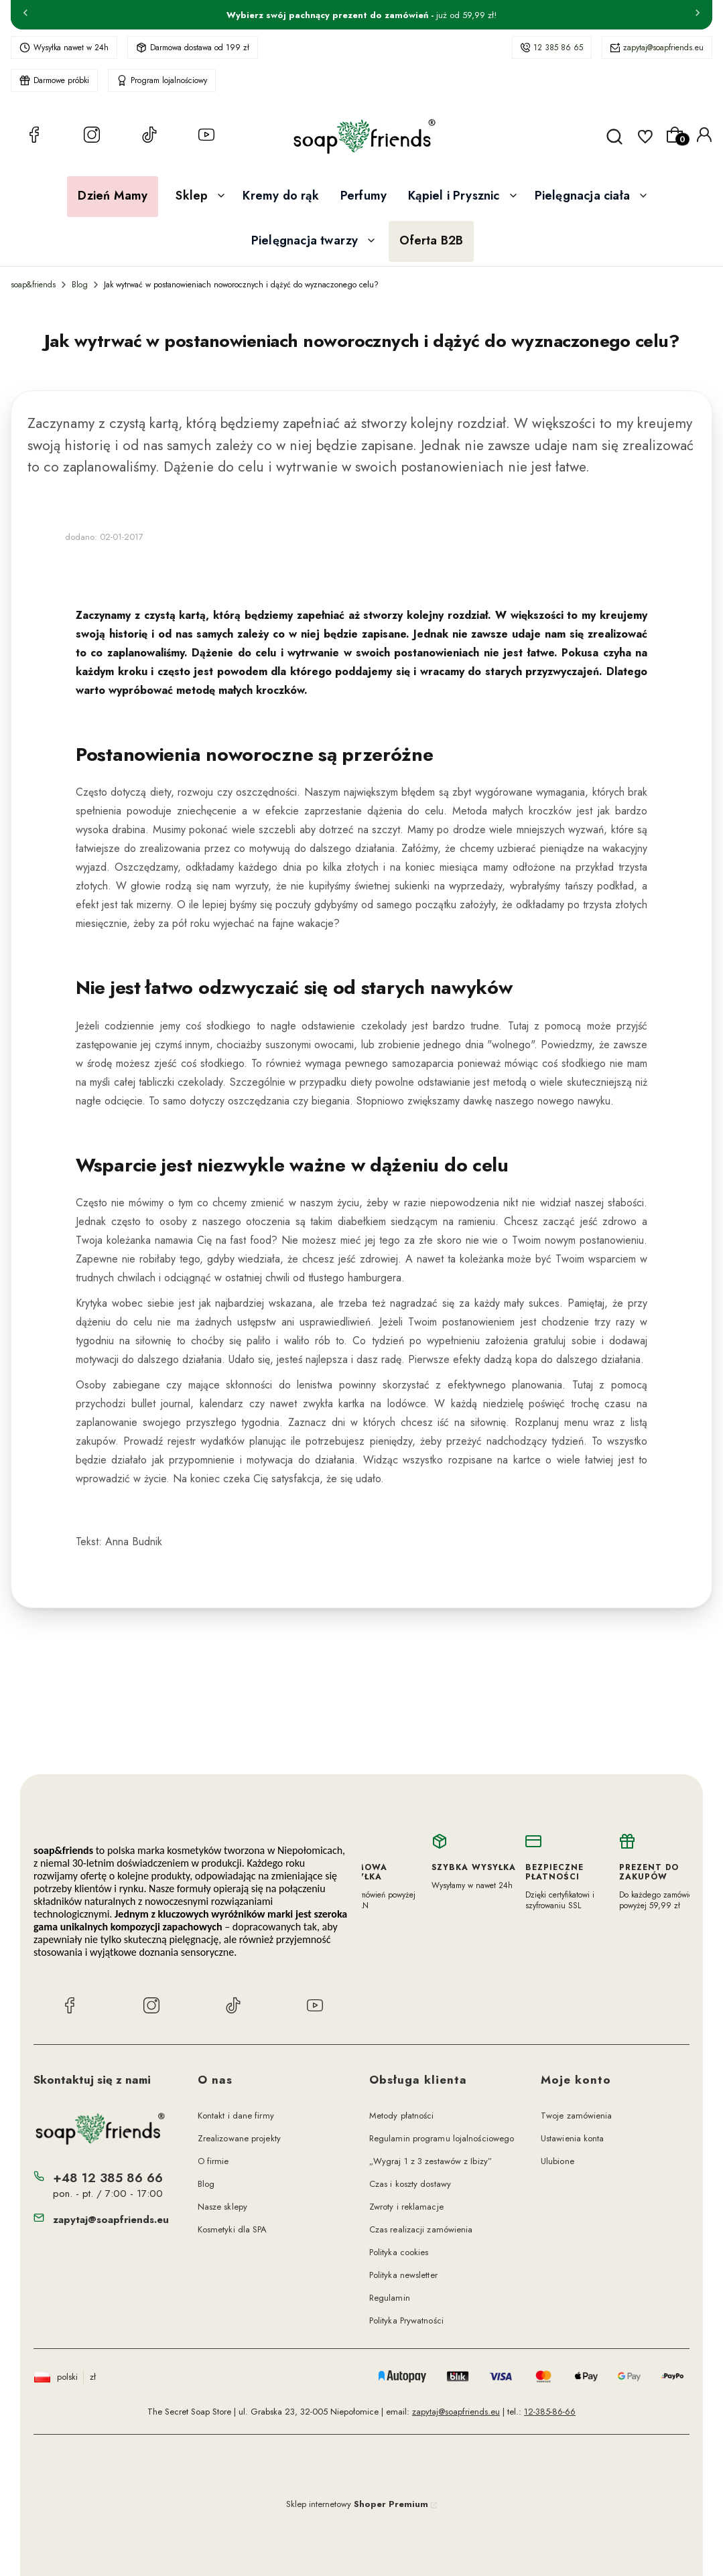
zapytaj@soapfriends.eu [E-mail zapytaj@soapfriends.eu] (111, 2219)
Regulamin (389, 2297)
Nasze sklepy (222, 2206)
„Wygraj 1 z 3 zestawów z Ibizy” (430, 2161)
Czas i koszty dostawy (410, 2183)
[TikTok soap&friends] (149, 137)
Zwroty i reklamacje (406, 2206)
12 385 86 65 (558, 48)
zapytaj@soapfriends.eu (663, 48)
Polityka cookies (399, 2252)
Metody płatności (401, 2115)
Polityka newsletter (403, 2275)
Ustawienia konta (572, 2138)
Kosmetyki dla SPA (232, 2229)
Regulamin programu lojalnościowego (441, 2138)
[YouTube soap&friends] (206, 137)
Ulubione (557, 2161)
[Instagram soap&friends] (92, 137)
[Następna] (697, 15)
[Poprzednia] (25, 15)
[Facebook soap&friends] (34, 137)
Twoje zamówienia (576, 2115)
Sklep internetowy (357, 2504)
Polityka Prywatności (406, 2320)
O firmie (213, 2161)
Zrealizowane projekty (239, 2138)
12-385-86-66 (550, 2411)
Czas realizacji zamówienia (421, 2229)
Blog (80, 285)
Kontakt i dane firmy (236, 2115)
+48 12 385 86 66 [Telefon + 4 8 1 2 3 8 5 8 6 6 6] (108, 2178)
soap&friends (33, 285)
